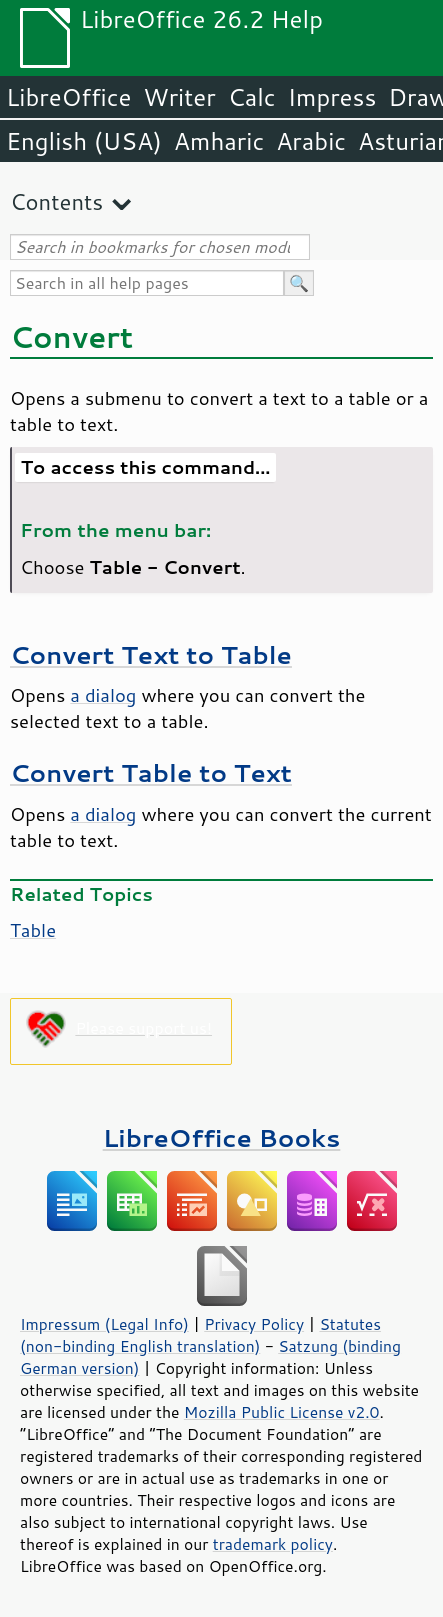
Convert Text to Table (151, 654)
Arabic (311, 141)
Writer (179, 97)
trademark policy (273, 1544)
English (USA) (84, 141)
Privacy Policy (254, 1324)
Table (33, 930)
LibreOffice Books (222, 1137)
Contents (56, 201)
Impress (332, 97)
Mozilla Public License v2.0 (282, 1412)
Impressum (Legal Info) (104, 1324)
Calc (252, 97)
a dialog (103, 695)
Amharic (219, 141)
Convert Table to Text (151, 772)
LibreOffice (68, 97)
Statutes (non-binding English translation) (200, 1335)
